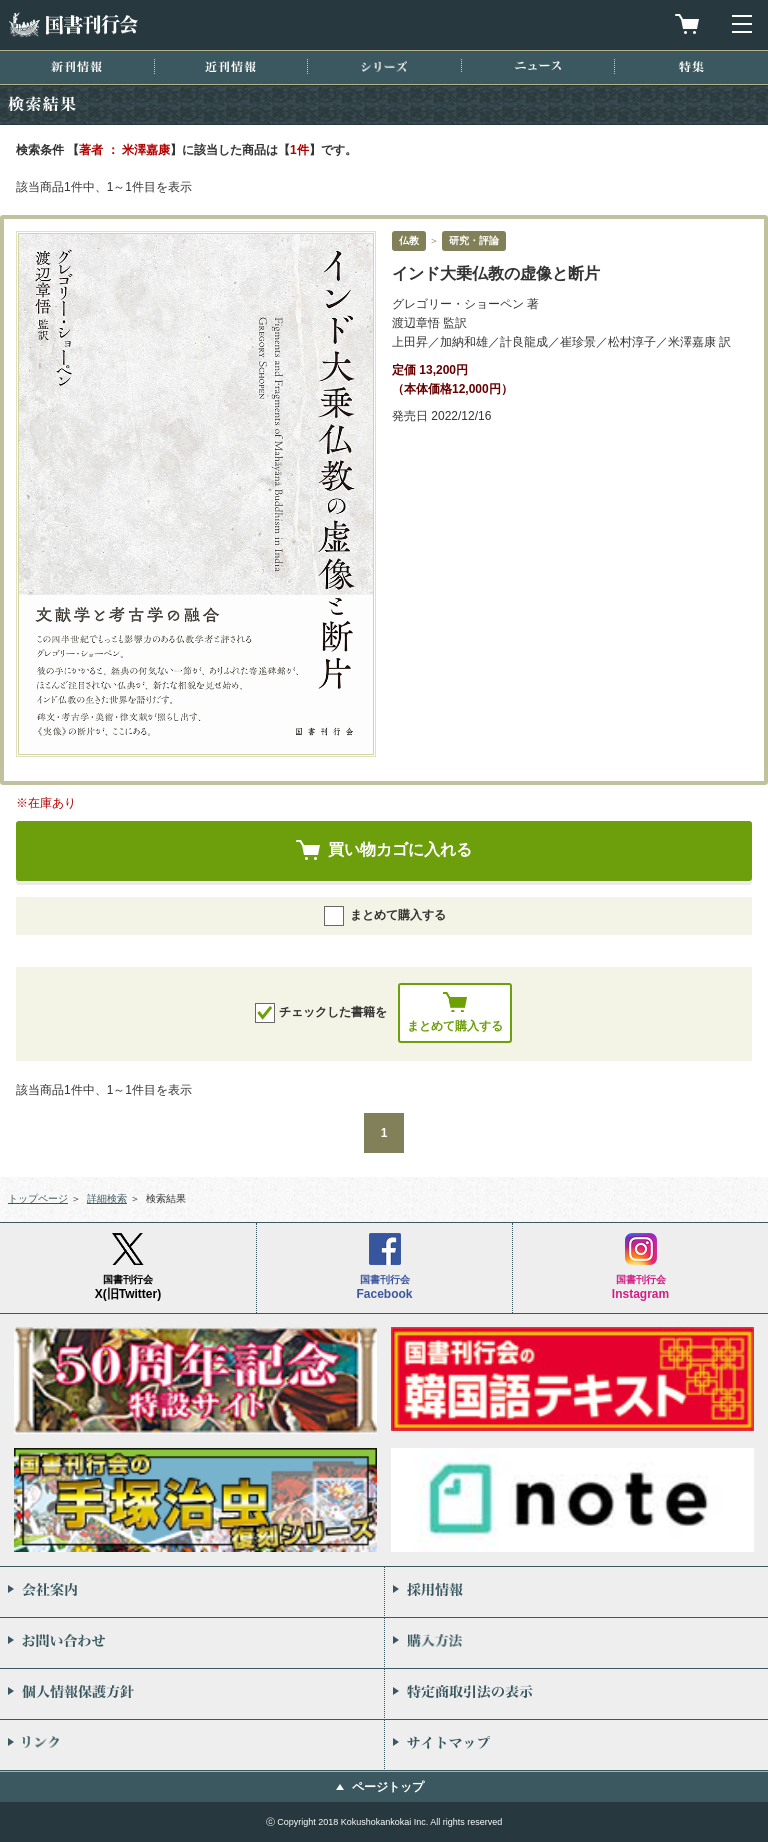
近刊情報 (230, 66)
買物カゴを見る (687, 24)
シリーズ (384, 66)
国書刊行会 (73, 24)
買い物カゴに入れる (400, 849)
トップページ (38, 1198)
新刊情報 (76, 66)
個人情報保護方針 (192, 1694)
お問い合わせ (192, 1643)
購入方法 (576, 1643)
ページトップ (388, 1787)
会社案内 (192, 1592)
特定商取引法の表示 (576, 1694)
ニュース (538, 65)
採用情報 (576, 1592)
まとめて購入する (385, 916)
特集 (691, 66)
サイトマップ (576, 1745)
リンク (192, 1745)
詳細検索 (107, 1198)
